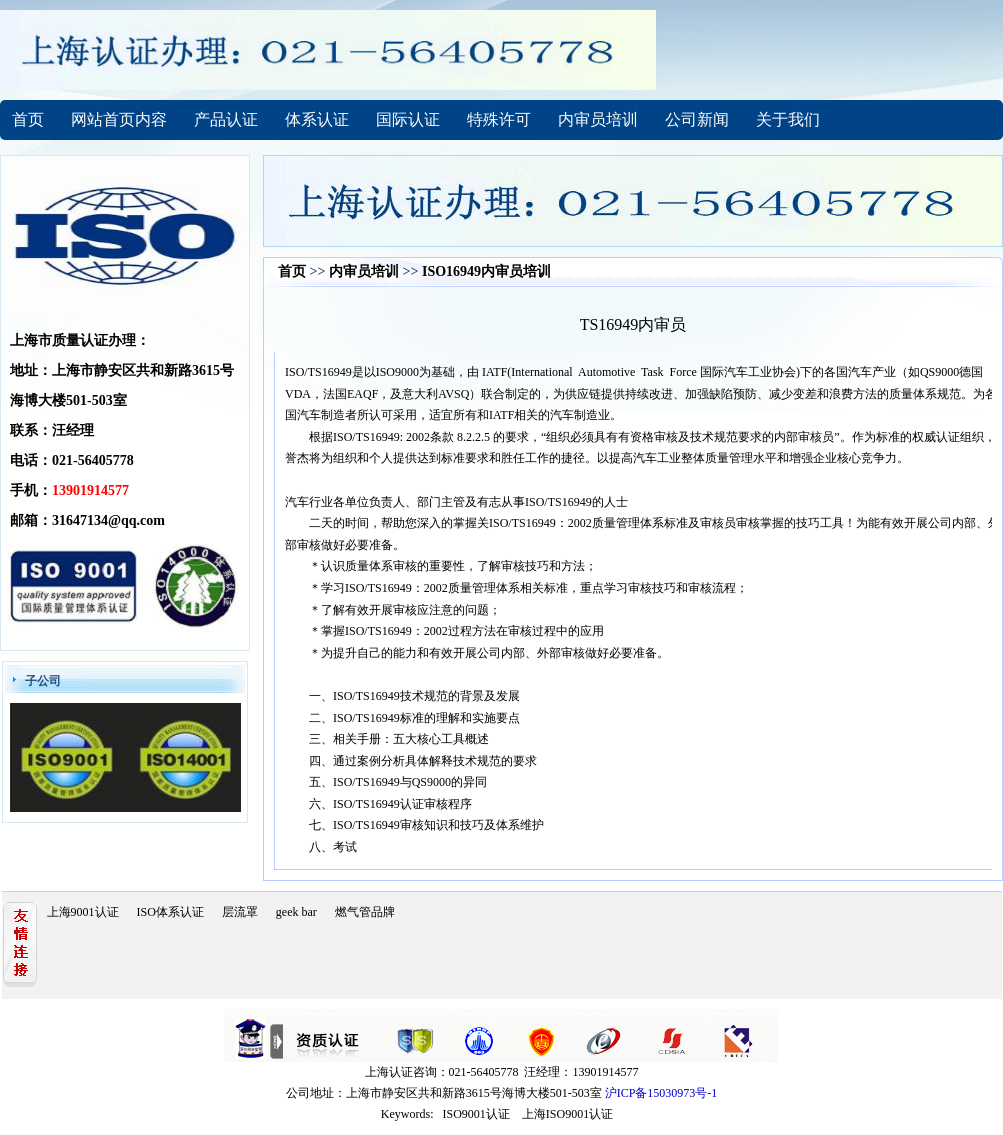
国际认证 (408, 119)
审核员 (816, 437)
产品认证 (226, 119)
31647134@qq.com (108, 520)
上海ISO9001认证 (567, 1114)
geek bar (296, 912)
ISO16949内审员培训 (486, 271)
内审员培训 (598, 119)
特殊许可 (499, 119)
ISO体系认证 (170, 912)
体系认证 (317, 119)
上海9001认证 (83, 912)
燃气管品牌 (365, 912)
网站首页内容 (119, 119)
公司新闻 (697, 119)
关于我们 (788, 119)
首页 (28, 119)
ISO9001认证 (475, 1114)
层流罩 (240, 912)
